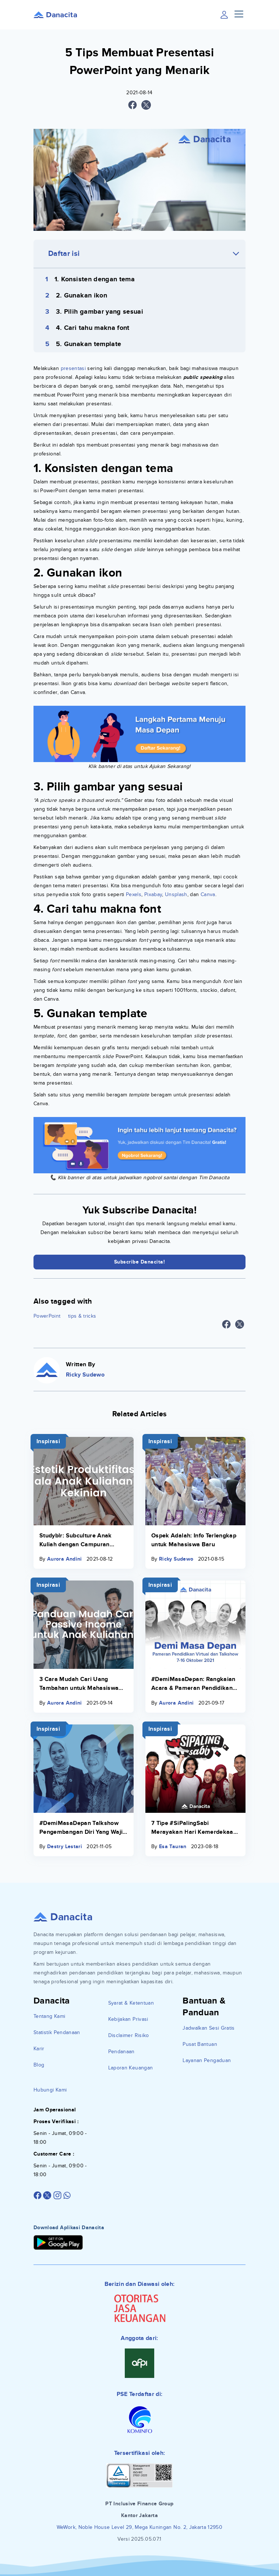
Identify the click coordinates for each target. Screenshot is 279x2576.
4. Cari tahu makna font (93, 328)
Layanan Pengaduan (207, 2060)
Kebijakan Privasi (128, 2019)
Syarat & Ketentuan (131, 2003)
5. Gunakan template (88, 344)
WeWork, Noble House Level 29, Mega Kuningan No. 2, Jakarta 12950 (139, 2527)
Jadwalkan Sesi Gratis (208, 2028)
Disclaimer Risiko (128, 2035)
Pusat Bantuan (200, 2044)
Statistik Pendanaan (56, 2032)
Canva (208, 894)
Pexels (133, 894)
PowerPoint (47, 1316)
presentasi (73, 368)
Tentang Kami (49, 2016)
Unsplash (176, 894)
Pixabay (153, 894)
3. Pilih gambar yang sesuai (99, 312)
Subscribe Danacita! (139, 1262)
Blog (38, 2065)
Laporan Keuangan (130, 2068)
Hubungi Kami (50, 2090)
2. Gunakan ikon (81, 296)
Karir (39, 2048)
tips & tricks (82, 1316)
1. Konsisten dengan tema (94, 279)
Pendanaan (121, 2051)
